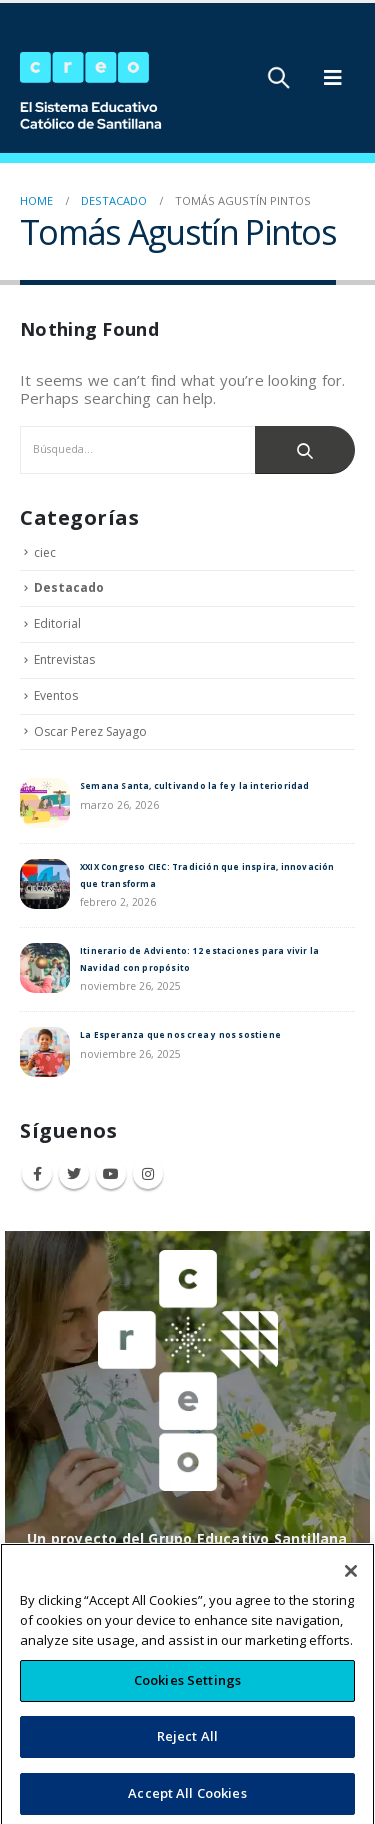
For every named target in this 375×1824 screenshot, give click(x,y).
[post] (45, 802)
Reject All (187, 1757)
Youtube (111, 1174)
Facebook (37, 1174)
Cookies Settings (187, 1701)
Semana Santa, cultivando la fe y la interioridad (195, 785)
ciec (45, 552)
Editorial (57, 623)
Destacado (69, 587)
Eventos (56, 695)
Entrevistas (64, 659)
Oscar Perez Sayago (90, 731)
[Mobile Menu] (333, 78)
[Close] (351, 1592)
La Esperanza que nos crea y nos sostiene (180, 1034)
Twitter (74, 1174)
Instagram (148, 1174)
